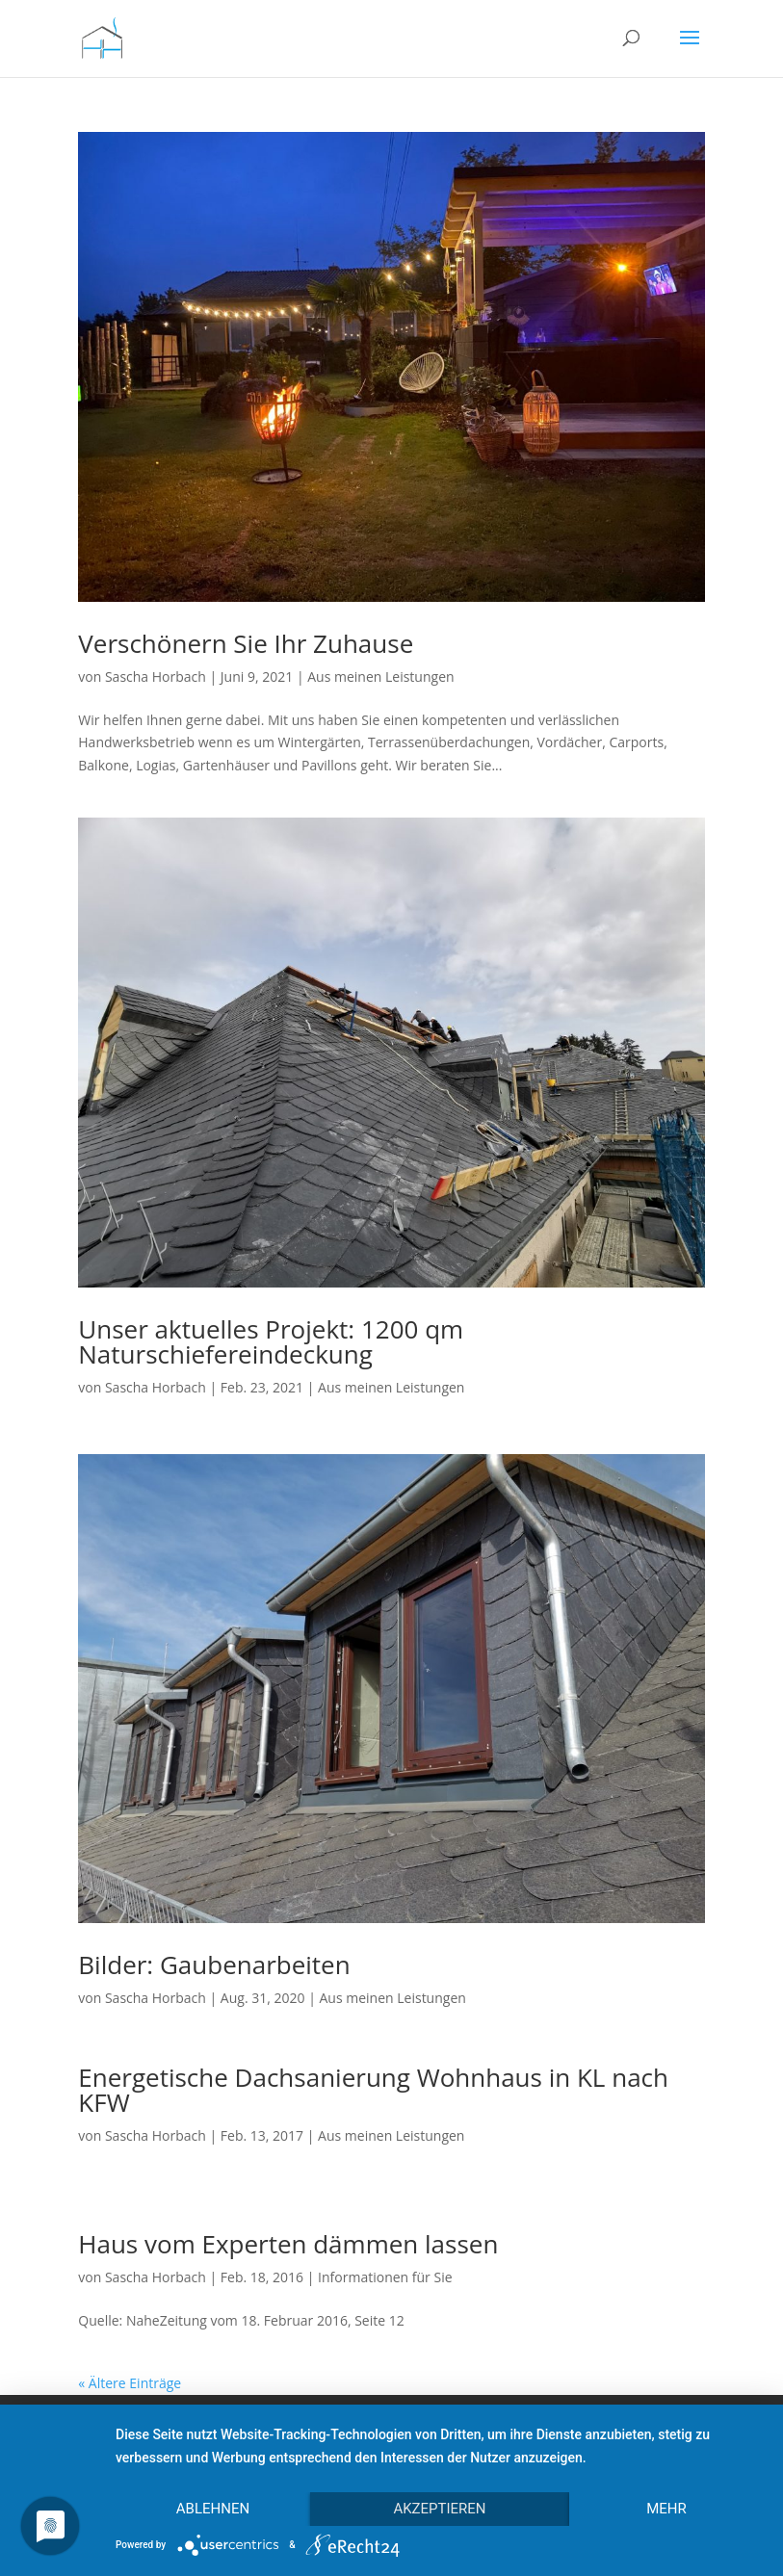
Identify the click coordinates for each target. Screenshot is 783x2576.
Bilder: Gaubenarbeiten (214, 1964)
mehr (666, 2508)
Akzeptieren (439, 2508)
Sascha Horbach (155, 676)
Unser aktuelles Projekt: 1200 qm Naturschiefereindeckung (270, 1341)
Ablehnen (212, 2508)
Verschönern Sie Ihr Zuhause (245, 643)
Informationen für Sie (385, 2277)
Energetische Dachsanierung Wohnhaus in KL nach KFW (373, 2090)
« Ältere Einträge (129, 2383)
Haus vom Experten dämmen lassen (288, 2243)
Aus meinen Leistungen (380, 676)
